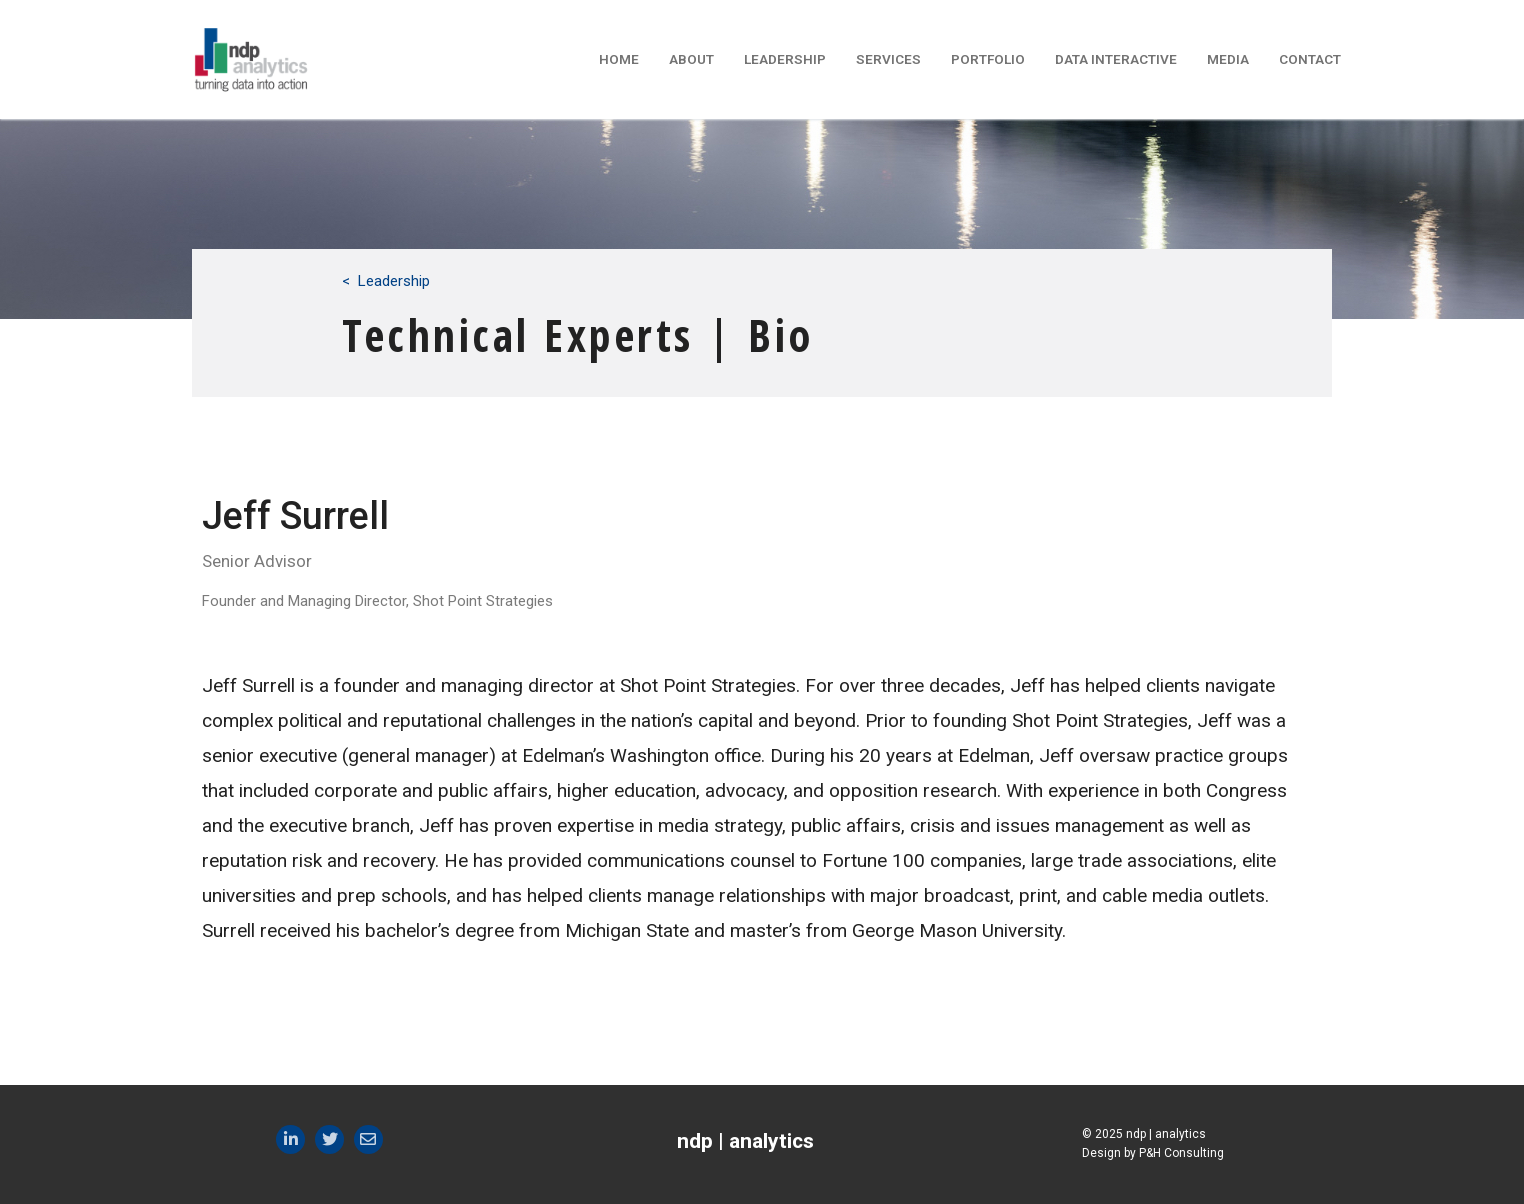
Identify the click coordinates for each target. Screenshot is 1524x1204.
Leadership (394, 281)
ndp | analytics (745, 1141)
